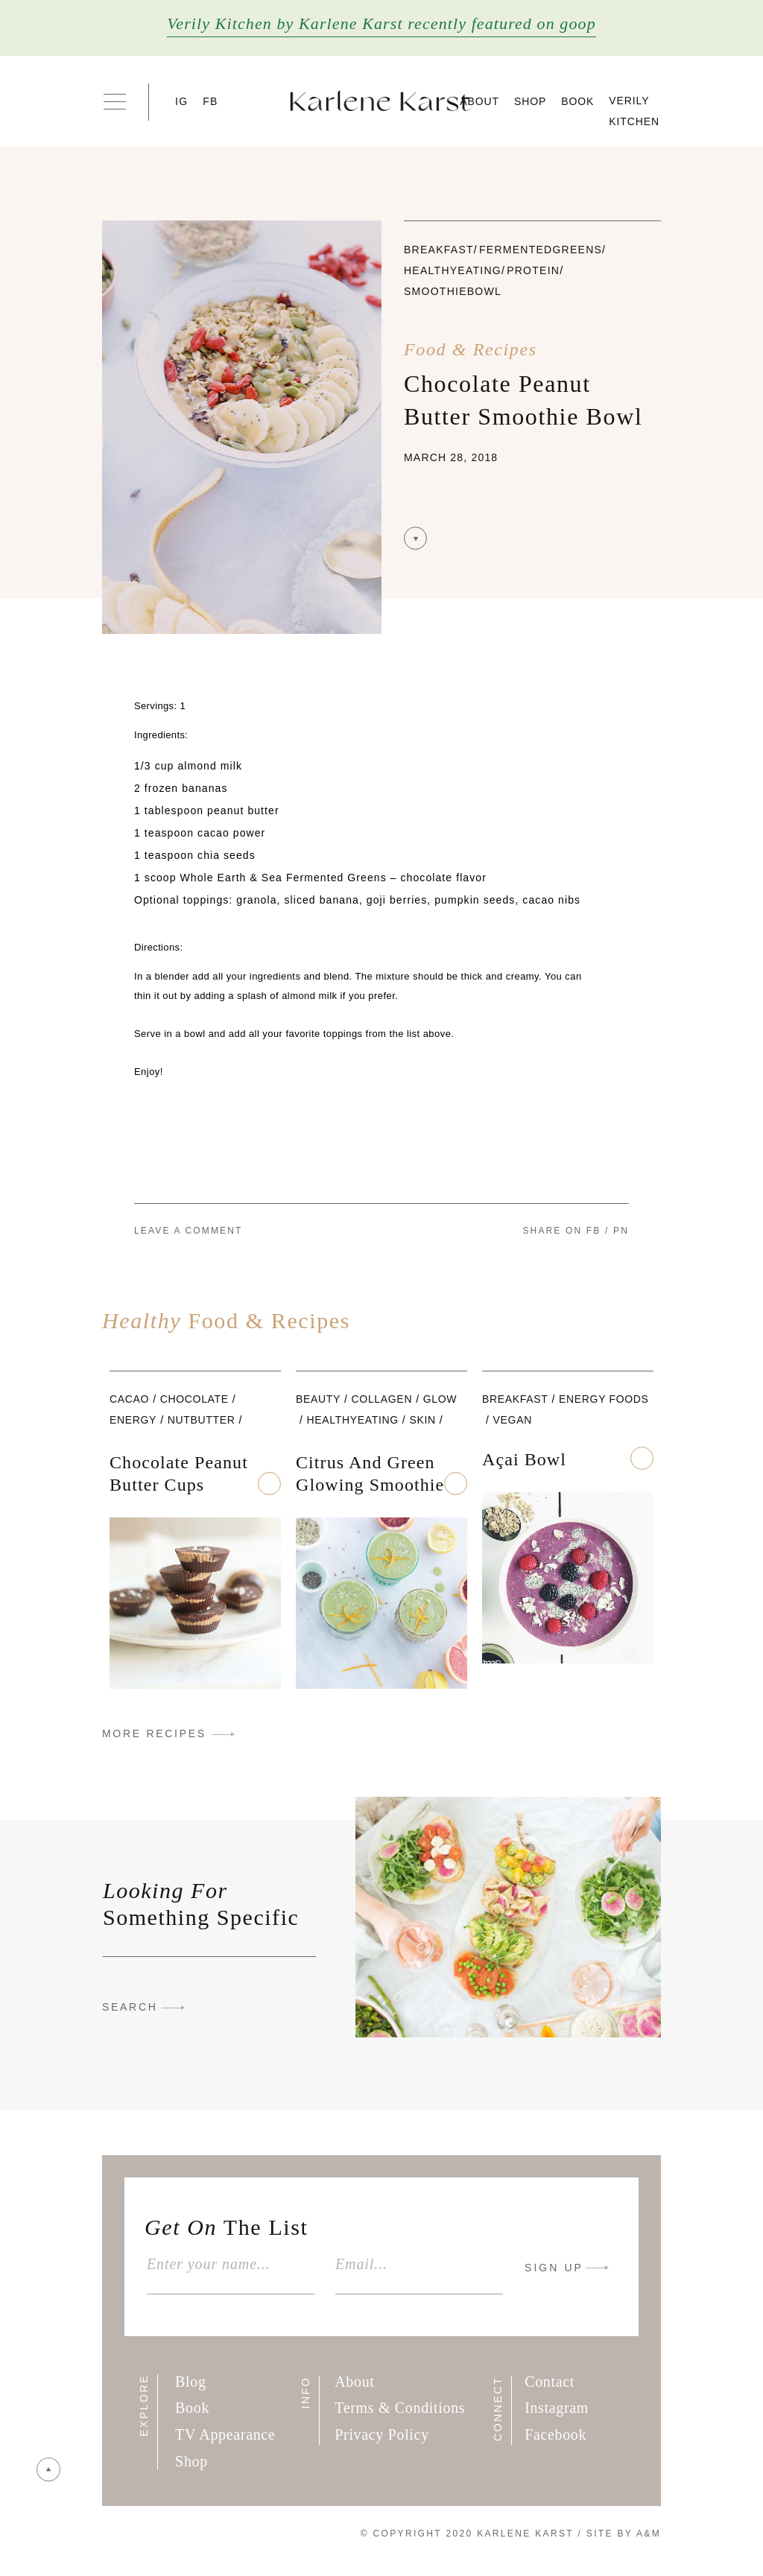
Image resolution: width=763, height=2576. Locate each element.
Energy (133, 1420)
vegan (512, 1420)
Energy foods (604, 1399)
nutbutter (201, 1420)
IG (181, 101)
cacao (129, 1399)
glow (440, 1399)
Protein (533, 270)
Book (577, 101)
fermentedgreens (540, 250)
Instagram (557, 2407)
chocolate (194, 1399)
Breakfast (439, 250)
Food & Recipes (470, 349)
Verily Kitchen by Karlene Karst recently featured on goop (381, 23)
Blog (190, 2381)
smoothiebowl (452, 291)
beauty (318, 1399)
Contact (549, 2381)
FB (210, 101)
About (479, 101)
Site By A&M (623, 2533)
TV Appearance (225, 2434)
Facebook (555, 2434)
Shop (530, 101)
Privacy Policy (382, 2434)
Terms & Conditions (400, 2407)
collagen (382, 1399)
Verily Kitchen (634, 111)
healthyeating (452, 270)
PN (621, 1230)
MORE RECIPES (154, 1733)
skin (422, 1420)
